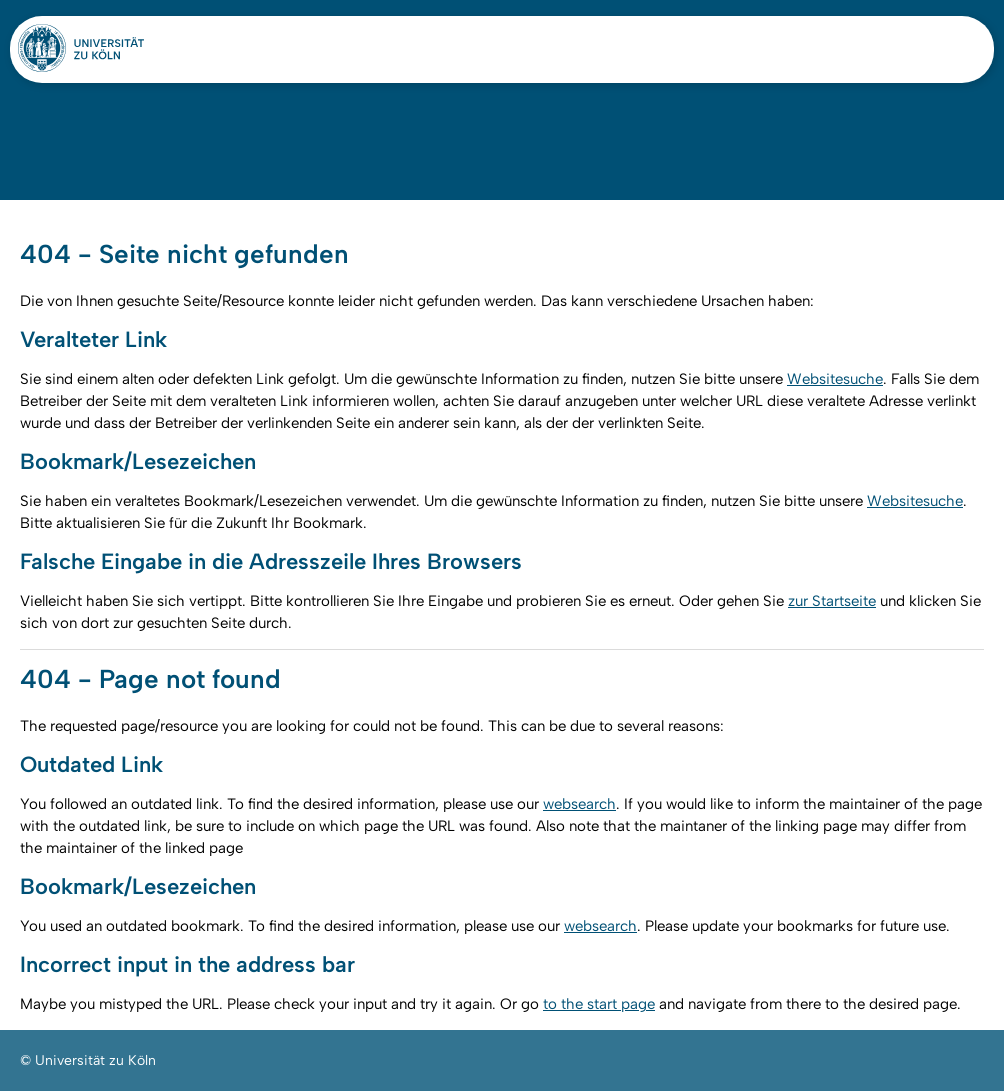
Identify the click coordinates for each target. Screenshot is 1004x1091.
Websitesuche (835, 379)
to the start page (599, 1004)
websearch (579, 804)
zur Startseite (832, 601)
